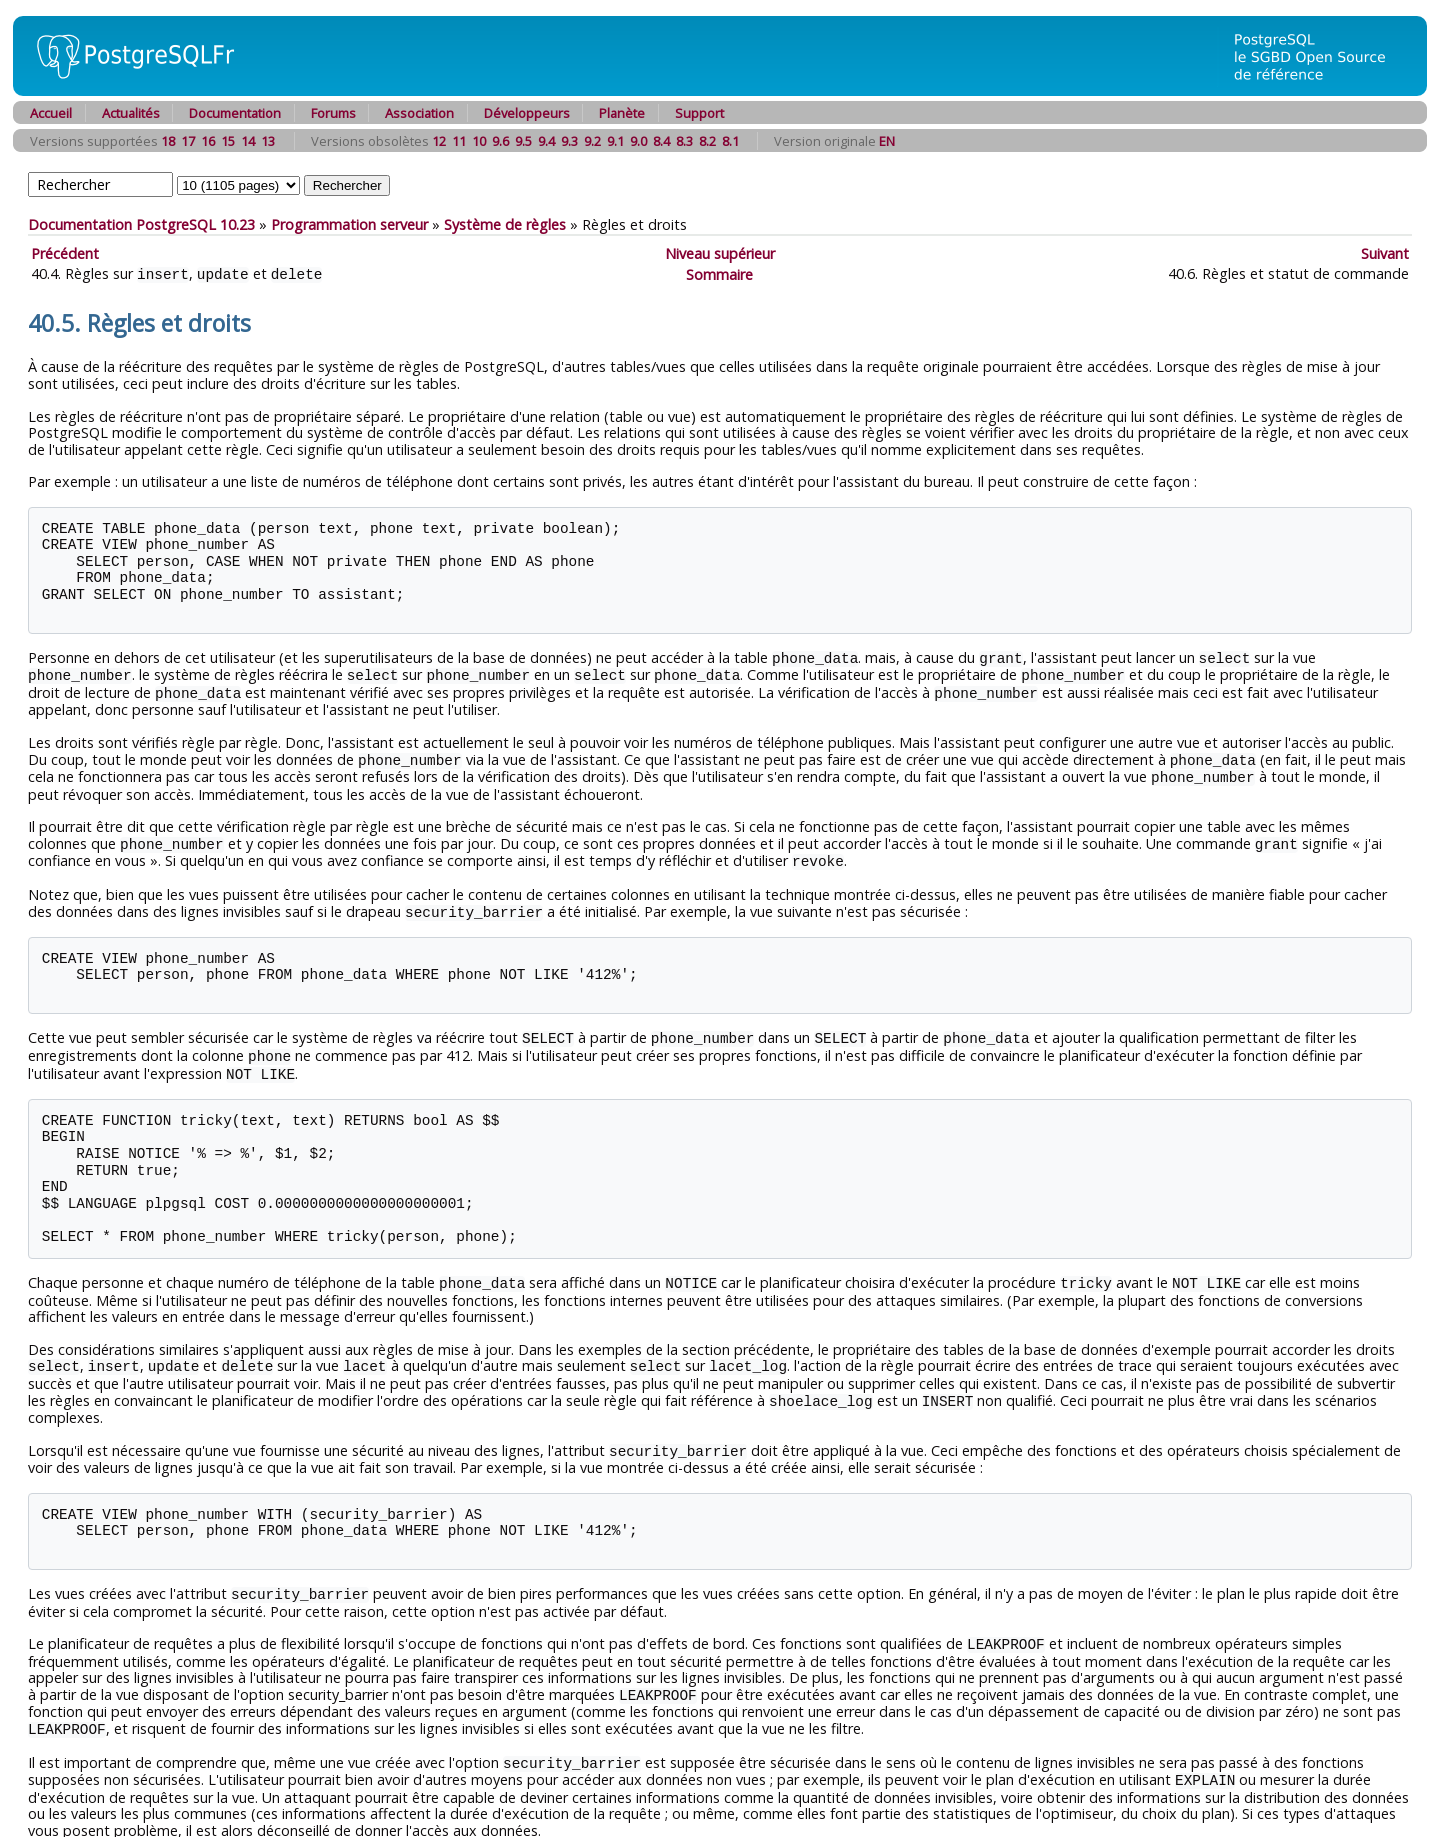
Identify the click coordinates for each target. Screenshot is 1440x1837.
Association (419, 113)
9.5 (523, 141)
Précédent (65, 253)
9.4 (546, 141)
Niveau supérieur (720, 253)
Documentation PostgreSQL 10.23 (141, 224)
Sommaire (719, 273)
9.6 (500, 141)
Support (699, 113)
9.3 (569, 141)
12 (439, 141)
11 (459, 141)
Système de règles (505, 224)
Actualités (131, 113)
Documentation (235, 113)
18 (168, 141)
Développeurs (527, 113)
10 (479, 141)
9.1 (615, 141)
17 (188, 141)
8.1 (730, 141)
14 (248, 141)
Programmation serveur (349, 224)
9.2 (592, 141)
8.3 (684, 141)
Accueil (51, 113)
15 (228, 141)
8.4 (661, 141)
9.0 (638, 141)
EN (887, 141)
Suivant (1385, 253)
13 (268, 141)
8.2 (707, 141)
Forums (333, 113)
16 (208, 141)
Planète (622, 113)
